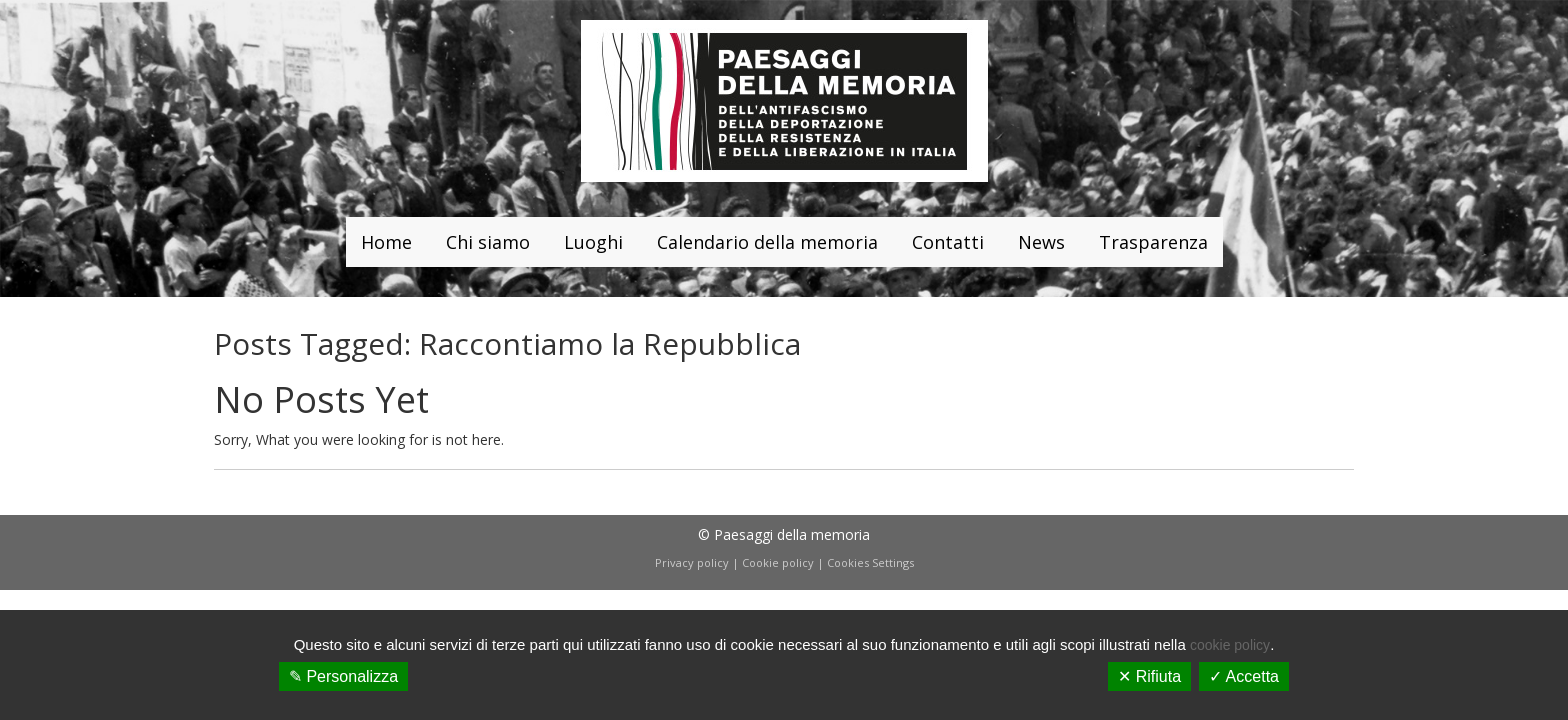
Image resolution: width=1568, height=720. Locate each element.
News (1041, 242)
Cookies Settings (870, 562)
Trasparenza (1153, 242)
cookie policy (1230, 645)
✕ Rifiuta (1149, 676)
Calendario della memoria (767, 242)
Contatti (948, 242)
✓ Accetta (1244, 676)
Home (386, 242)
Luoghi (593, 242)
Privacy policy (692, 562)
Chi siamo (488, 242)
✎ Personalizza (343, 676)
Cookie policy (778, 562)
